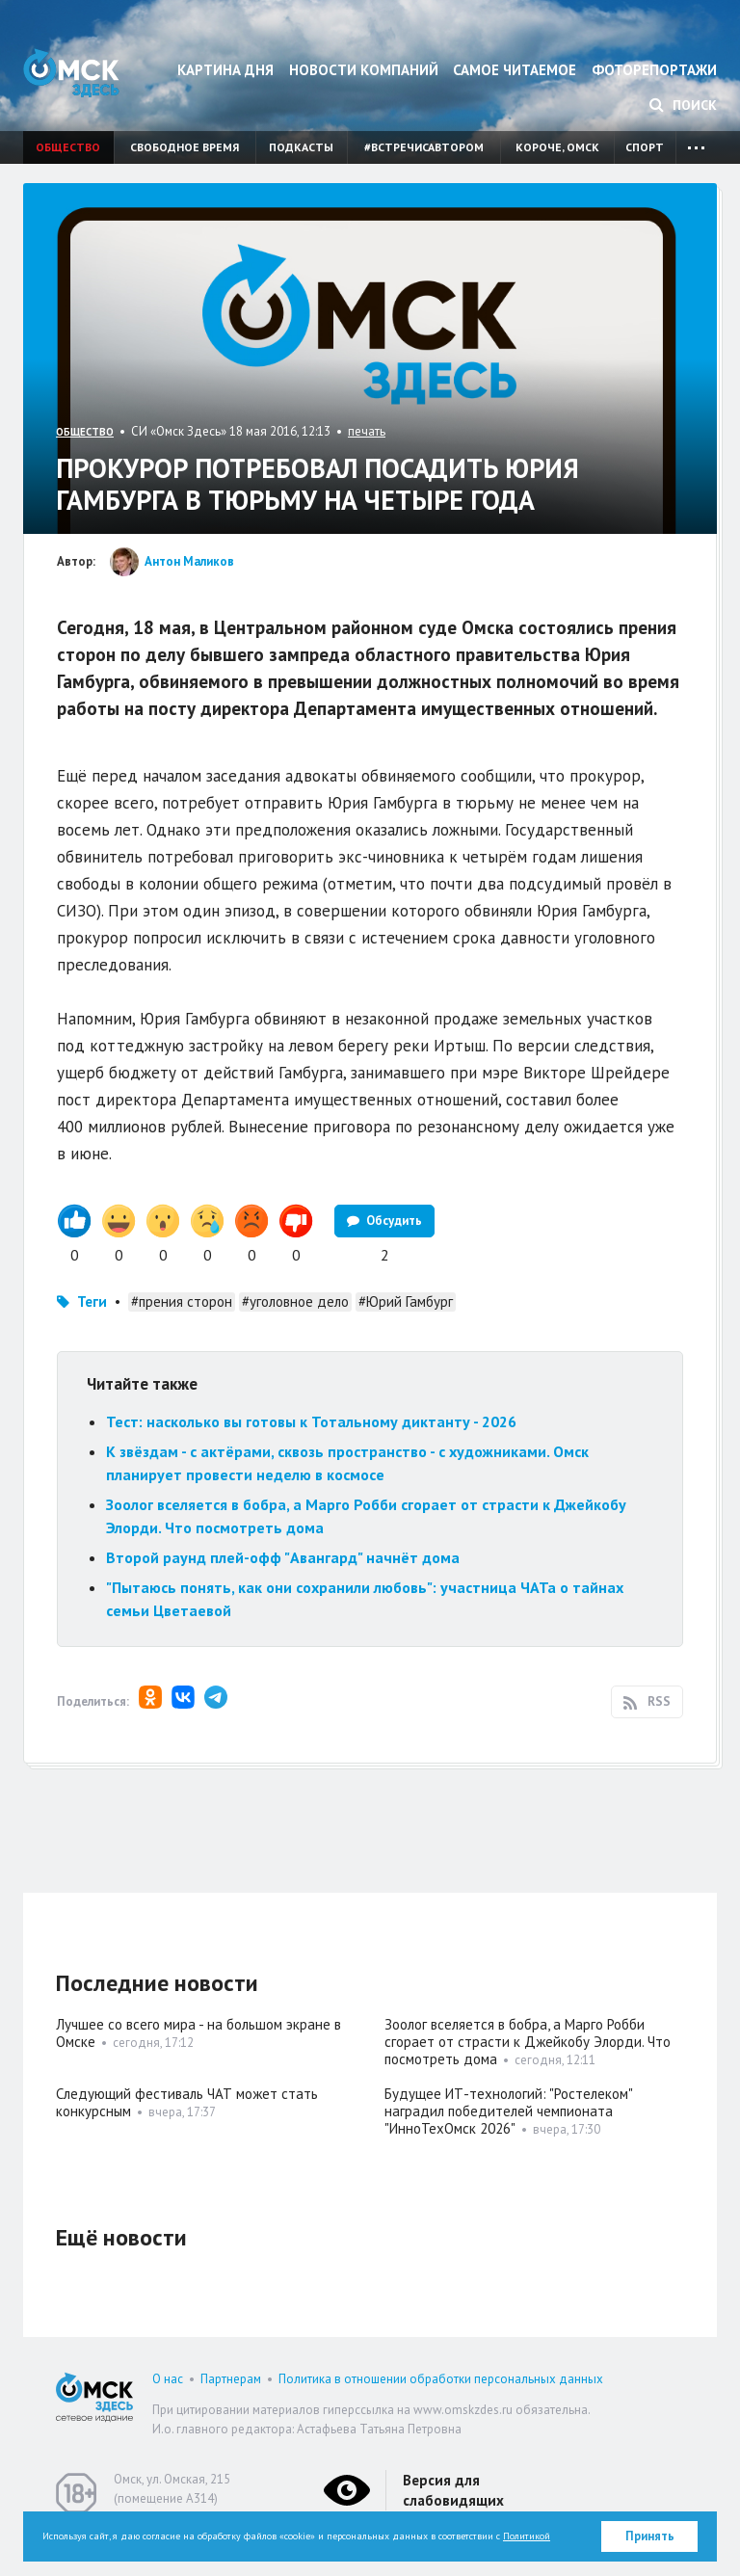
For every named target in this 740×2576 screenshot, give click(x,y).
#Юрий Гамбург (405, 1301)
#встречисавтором (424, 147)
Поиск (683, 105)
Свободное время (184, 147)
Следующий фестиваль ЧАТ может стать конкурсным (187, 2102)
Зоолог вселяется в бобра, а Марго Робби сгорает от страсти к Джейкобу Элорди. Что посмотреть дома (527, 2041)
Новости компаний (363, 70)
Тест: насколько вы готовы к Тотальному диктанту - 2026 (311, 1421)
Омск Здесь (71, 72)
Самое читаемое (514, 70)
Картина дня (225, 70)
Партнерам (230, 2379)
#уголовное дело (295, 1301)
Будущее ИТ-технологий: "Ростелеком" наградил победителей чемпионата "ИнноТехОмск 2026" (508, 2111)
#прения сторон (181, 1301)
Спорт (644, 147)
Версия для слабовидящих (453, 2490)
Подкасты (301, 147)
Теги (92, 1301)
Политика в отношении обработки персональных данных (440, 2379)
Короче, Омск (557, 147)
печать (366, 431)
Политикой (526, 2536)
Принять (649, 2536)
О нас (167, 2379)
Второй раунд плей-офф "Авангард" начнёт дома (283, 1557)
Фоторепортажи (654, 70)
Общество (68, 147)
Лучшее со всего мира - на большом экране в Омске (198, 2033)
